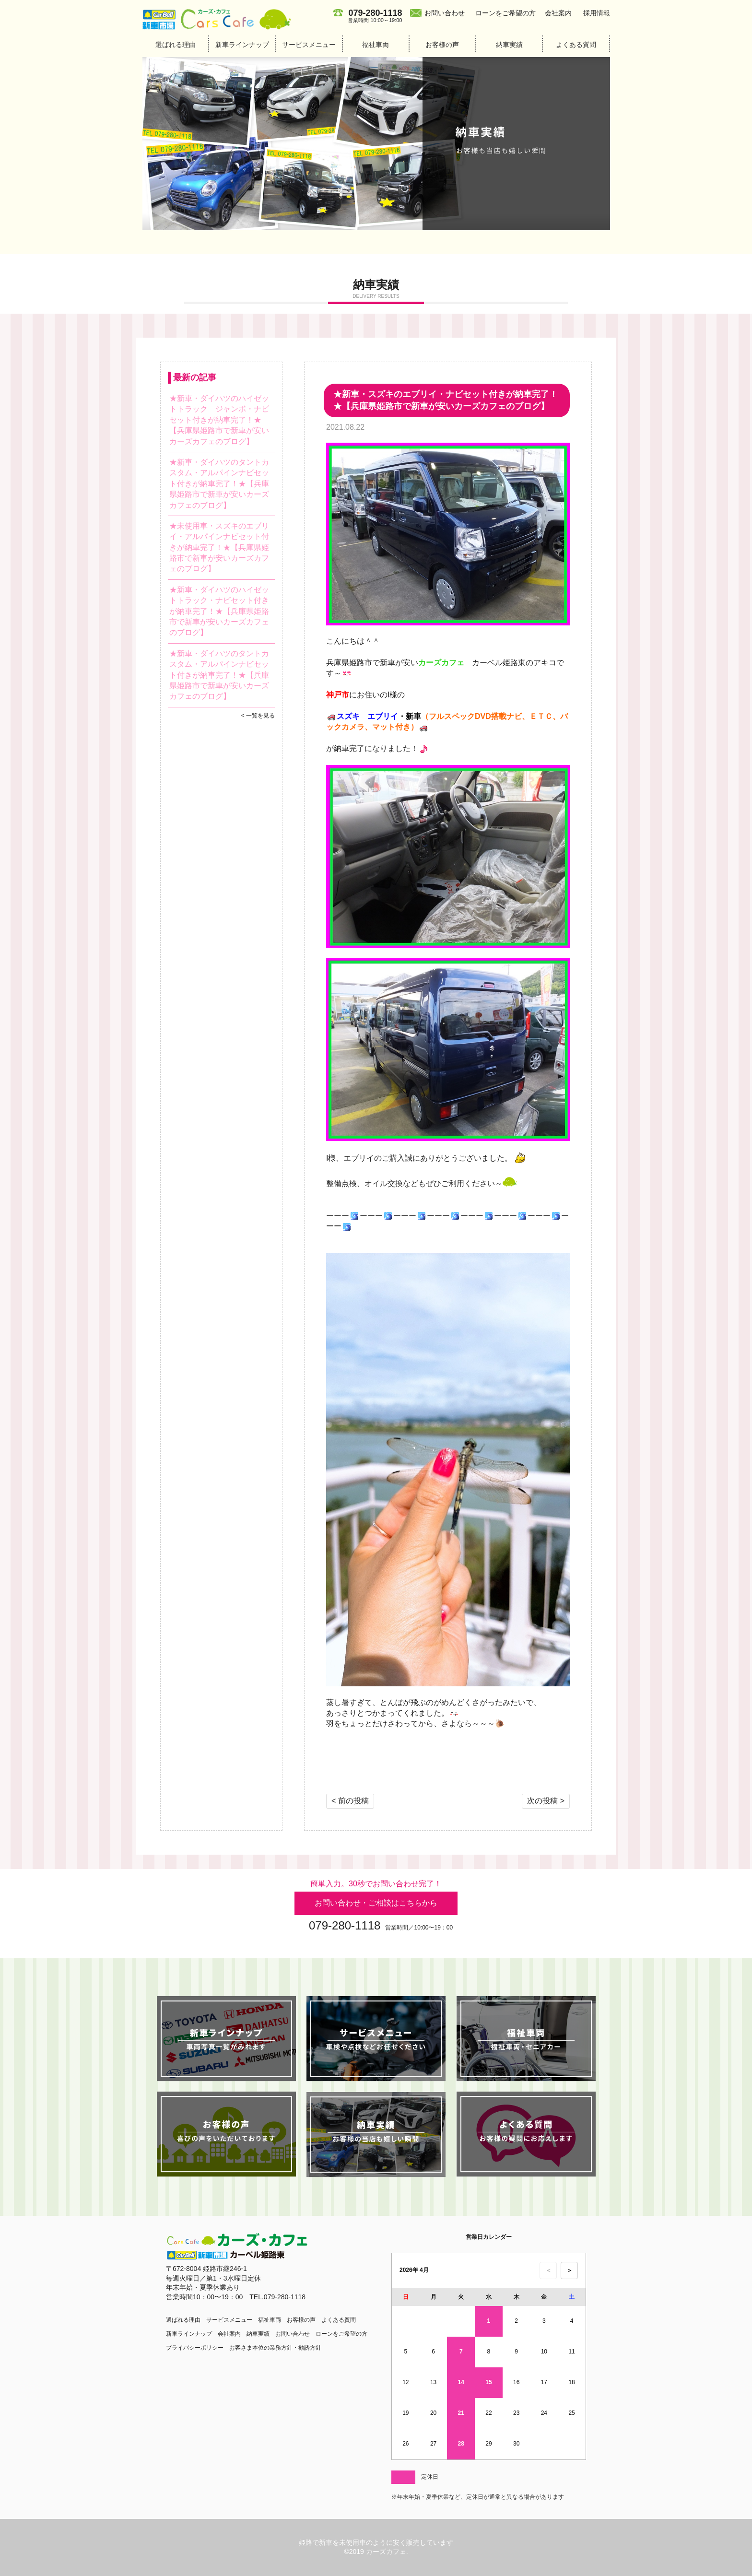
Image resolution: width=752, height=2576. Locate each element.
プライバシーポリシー (194, 2347)
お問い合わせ (444, 13)
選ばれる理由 (175, 44)
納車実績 (509, 44)
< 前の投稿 (350, 1801)
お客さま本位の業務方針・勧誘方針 (275, 2347)
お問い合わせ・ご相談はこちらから (376, 1903)
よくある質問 (576, 44)
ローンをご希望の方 (505, 13)
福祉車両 (375, 44)
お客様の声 (442, 44)
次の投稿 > (545, 1801)
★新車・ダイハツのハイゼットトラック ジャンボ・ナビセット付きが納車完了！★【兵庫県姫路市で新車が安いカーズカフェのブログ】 (219, 420)
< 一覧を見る (258, 715)
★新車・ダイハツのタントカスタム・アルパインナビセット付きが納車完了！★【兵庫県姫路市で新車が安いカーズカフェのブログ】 (219, 483)
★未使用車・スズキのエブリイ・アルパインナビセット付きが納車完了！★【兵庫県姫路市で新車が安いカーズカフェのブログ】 (219, 547)
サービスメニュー (309, 44)
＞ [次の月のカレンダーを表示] (569, 2270)
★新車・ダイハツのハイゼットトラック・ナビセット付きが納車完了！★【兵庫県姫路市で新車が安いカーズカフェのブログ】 (219, 611)
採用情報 (596, 13)
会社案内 (558, 13)
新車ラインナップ (242, 44)
